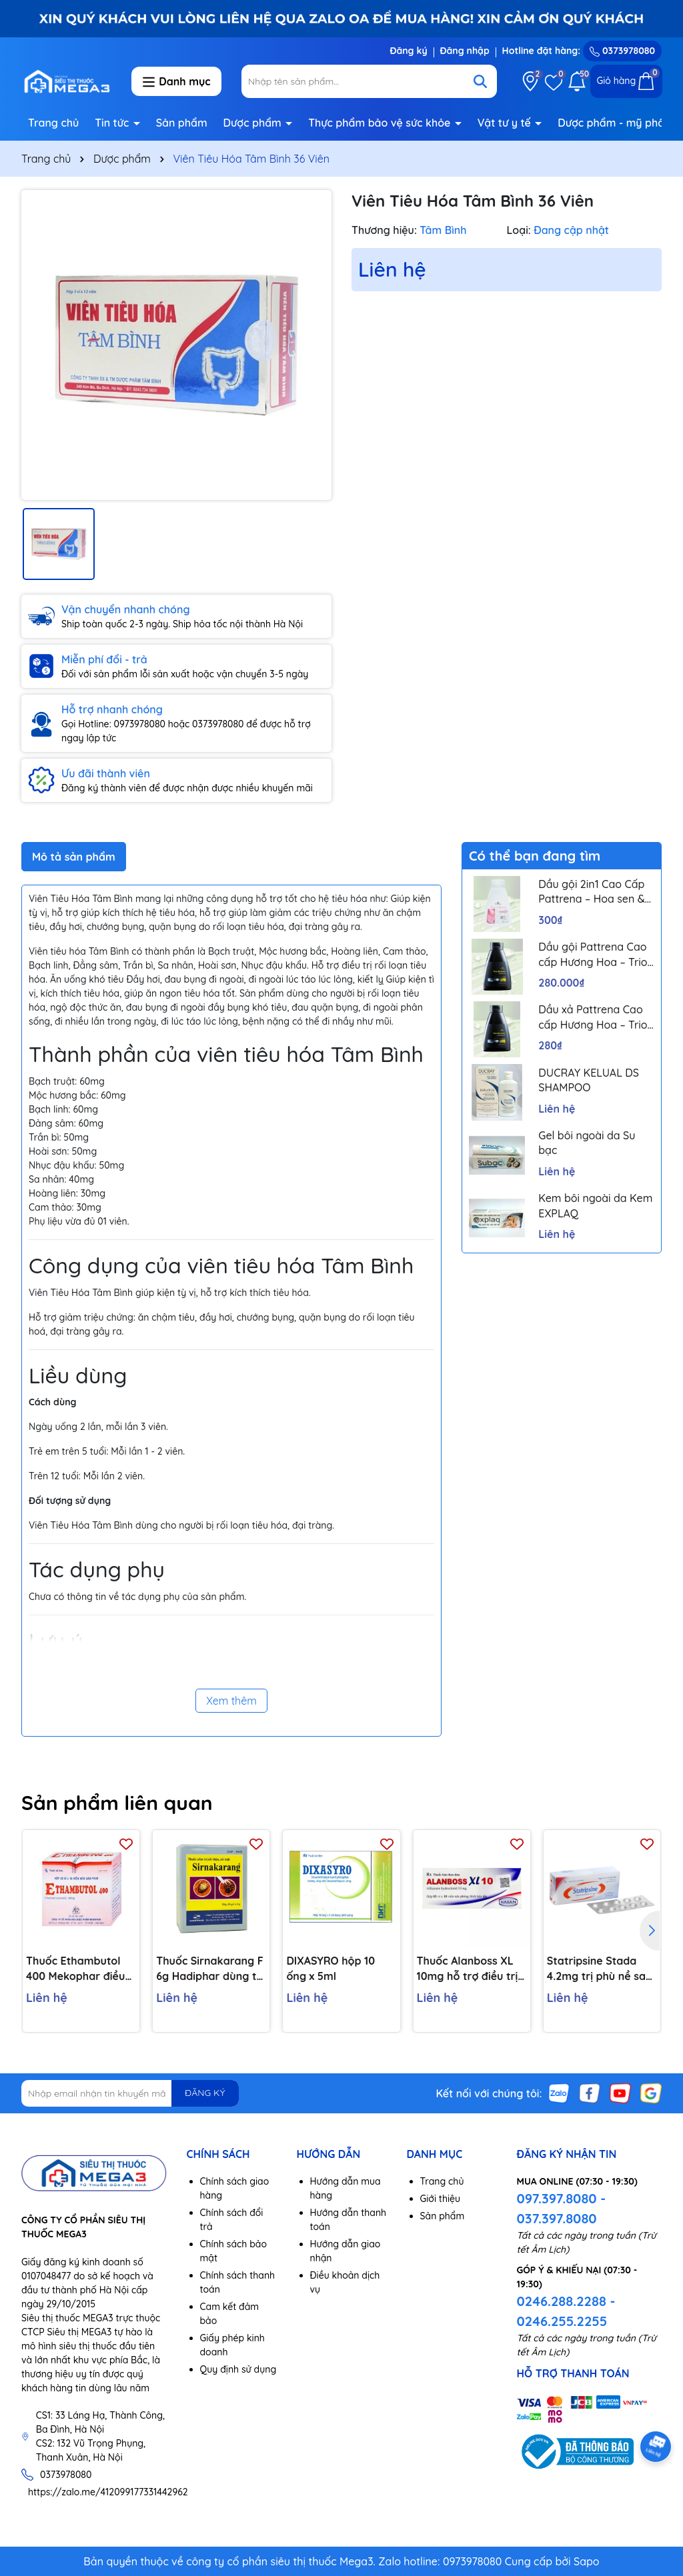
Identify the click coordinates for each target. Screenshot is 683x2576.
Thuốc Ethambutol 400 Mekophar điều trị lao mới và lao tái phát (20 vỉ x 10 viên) (78, 1968)
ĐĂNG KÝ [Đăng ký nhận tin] (205, 2093)
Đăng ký (408, 51)
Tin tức (113, 122)
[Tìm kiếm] (480, 81)
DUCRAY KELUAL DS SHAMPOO (588, 1080)
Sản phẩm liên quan (117, 1802)
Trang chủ (53, 122)
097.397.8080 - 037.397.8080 (561, 2208)
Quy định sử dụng (238, 2369)
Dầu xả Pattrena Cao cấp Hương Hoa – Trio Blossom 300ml (592, 1017)
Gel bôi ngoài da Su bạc (586, 1143)
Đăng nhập (465, 51)
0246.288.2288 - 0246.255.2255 (566, 2311)
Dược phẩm (254, 122)
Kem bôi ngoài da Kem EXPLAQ (595, 1205)
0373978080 (622, 51)
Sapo (587, 2561)
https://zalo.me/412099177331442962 (108, 2492)
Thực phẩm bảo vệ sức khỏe (381, 122)
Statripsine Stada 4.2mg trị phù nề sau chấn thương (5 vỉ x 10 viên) (599, 1968)
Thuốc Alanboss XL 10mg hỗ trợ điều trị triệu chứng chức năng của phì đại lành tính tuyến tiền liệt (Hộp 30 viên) (467, 1968)
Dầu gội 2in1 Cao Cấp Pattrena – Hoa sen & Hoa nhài (591, 892)
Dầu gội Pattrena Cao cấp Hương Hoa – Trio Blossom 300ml (592, 954)
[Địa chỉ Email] (130, 2093)
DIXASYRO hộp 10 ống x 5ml (330, 1968)
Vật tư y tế (506, 122)
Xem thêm (231, 1700)
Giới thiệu (440, 2199)
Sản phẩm (181, 122)
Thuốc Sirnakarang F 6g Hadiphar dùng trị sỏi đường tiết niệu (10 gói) (209, 1968)
